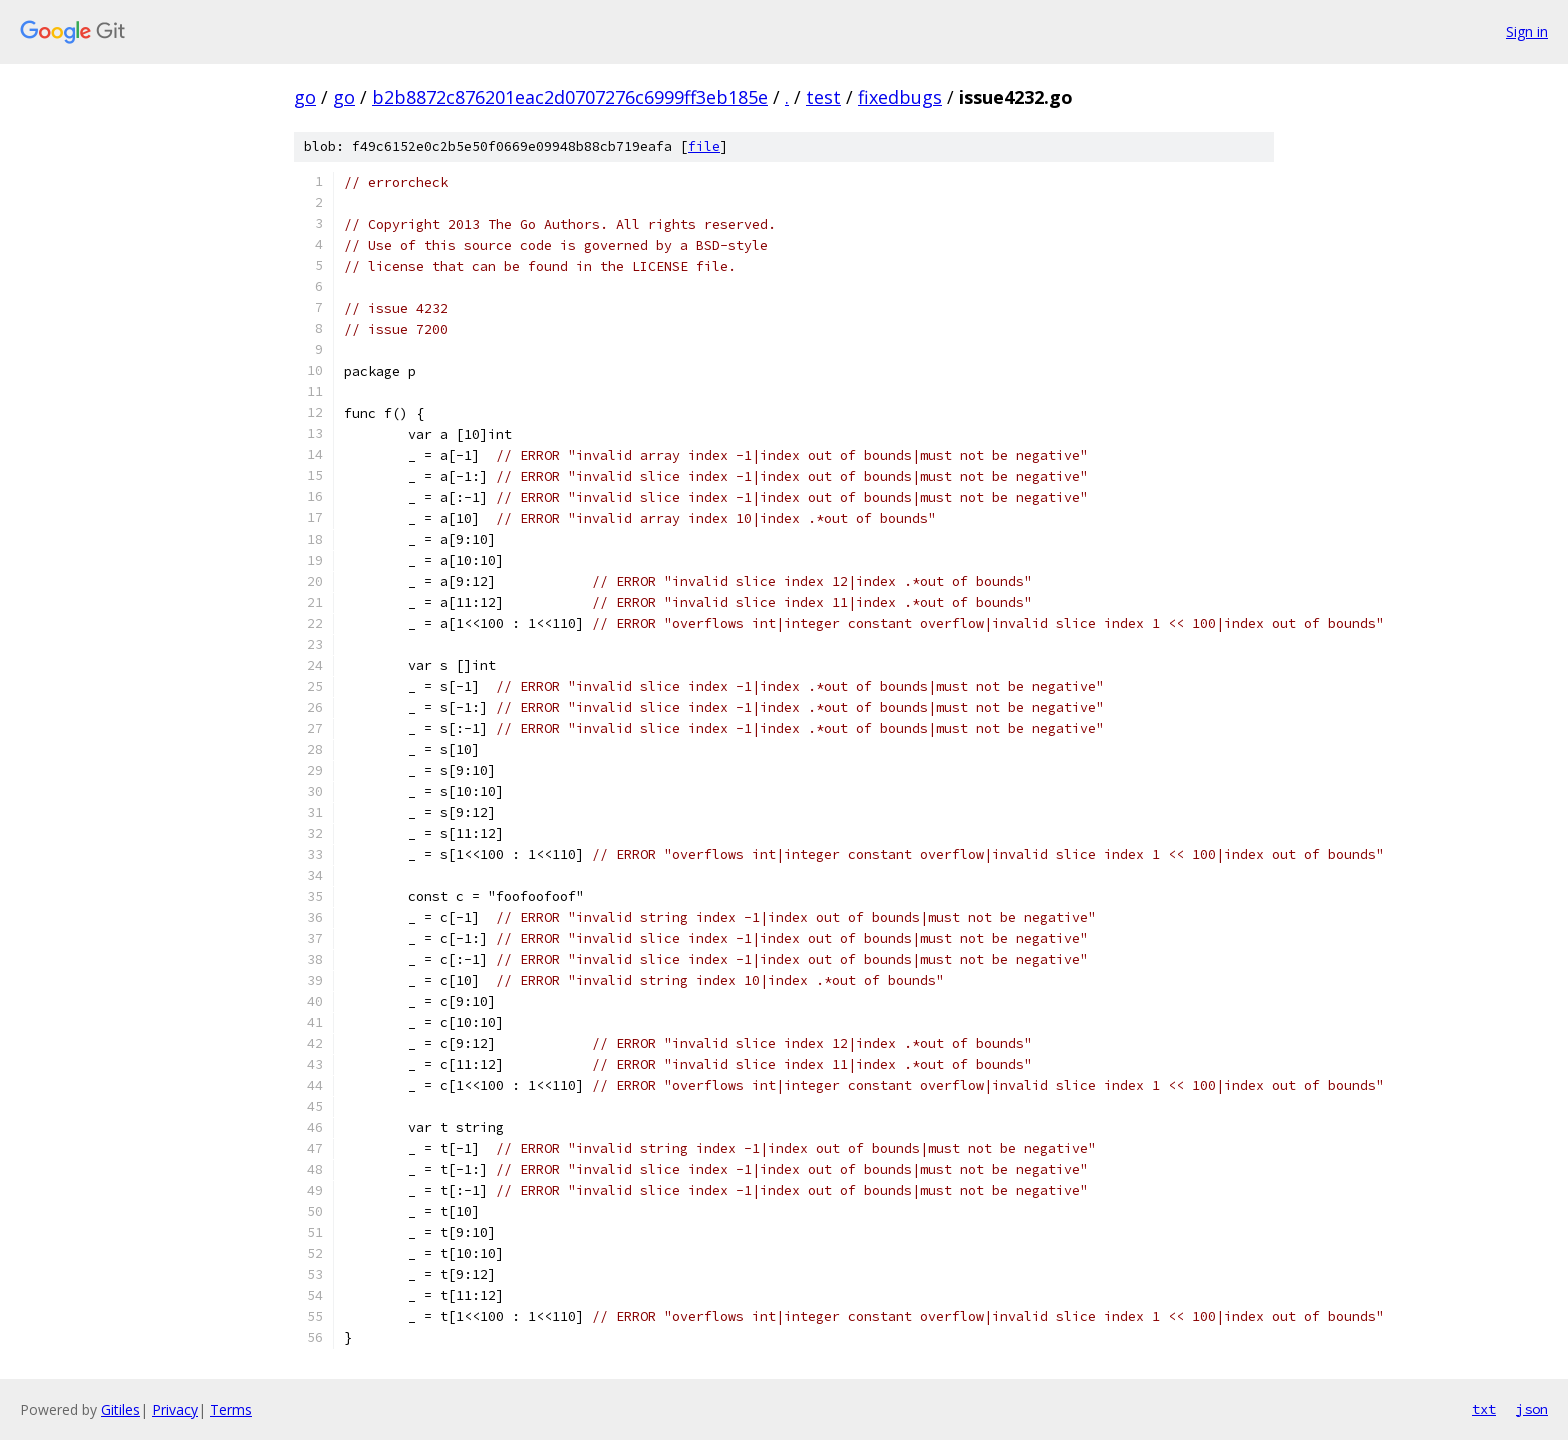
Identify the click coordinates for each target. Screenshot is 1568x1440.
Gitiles (120, 1409)
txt (1484, 1409)
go (305, 97)
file (704, 146)
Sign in (1527, 31)
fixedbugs (900, 97)
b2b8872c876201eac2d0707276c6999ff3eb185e (570, 97)
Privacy (175, 1409)
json (1532, 1409)
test (823, 97)
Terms (231, 1409)
